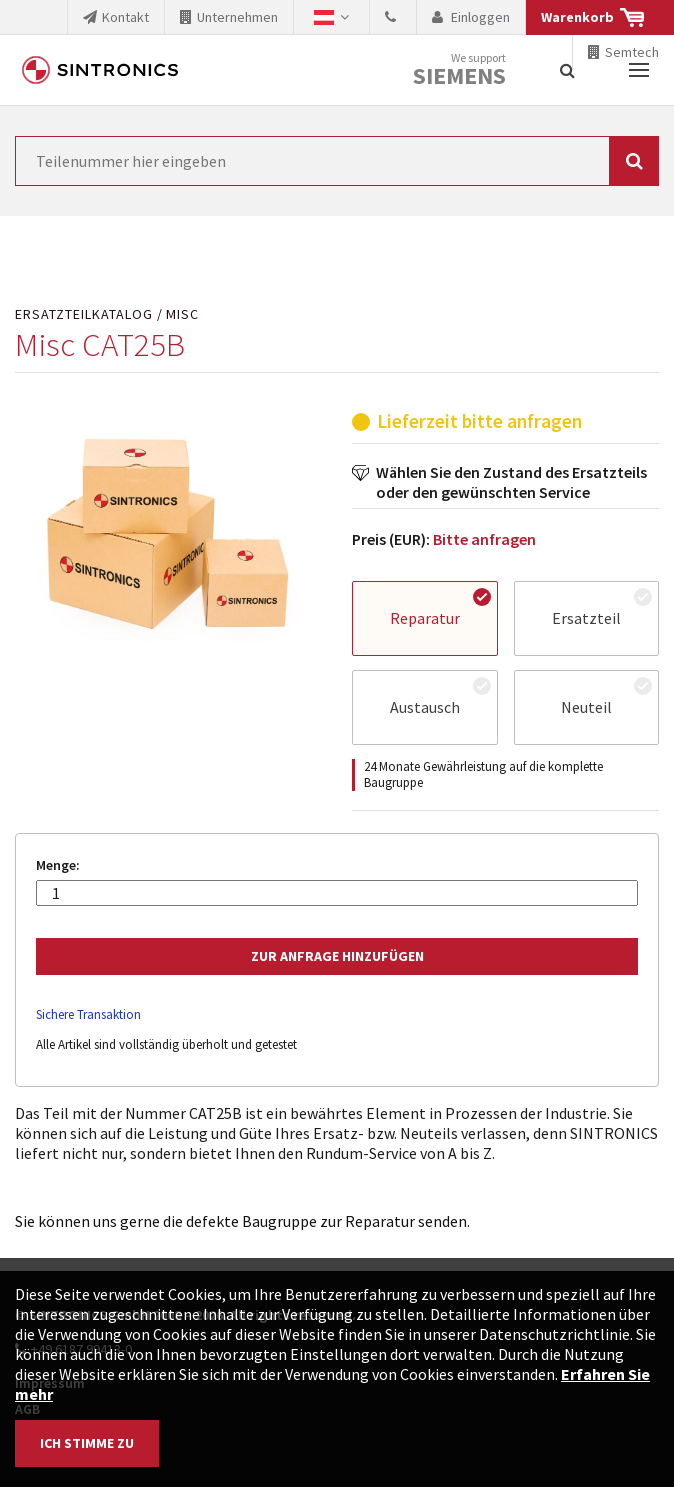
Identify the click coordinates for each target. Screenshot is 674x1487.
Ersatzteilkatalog (84, 314)
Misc (182, 314)
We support (459, 70)
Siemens (459, 76)
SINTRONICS (100, 70)
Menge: (58, 865)
